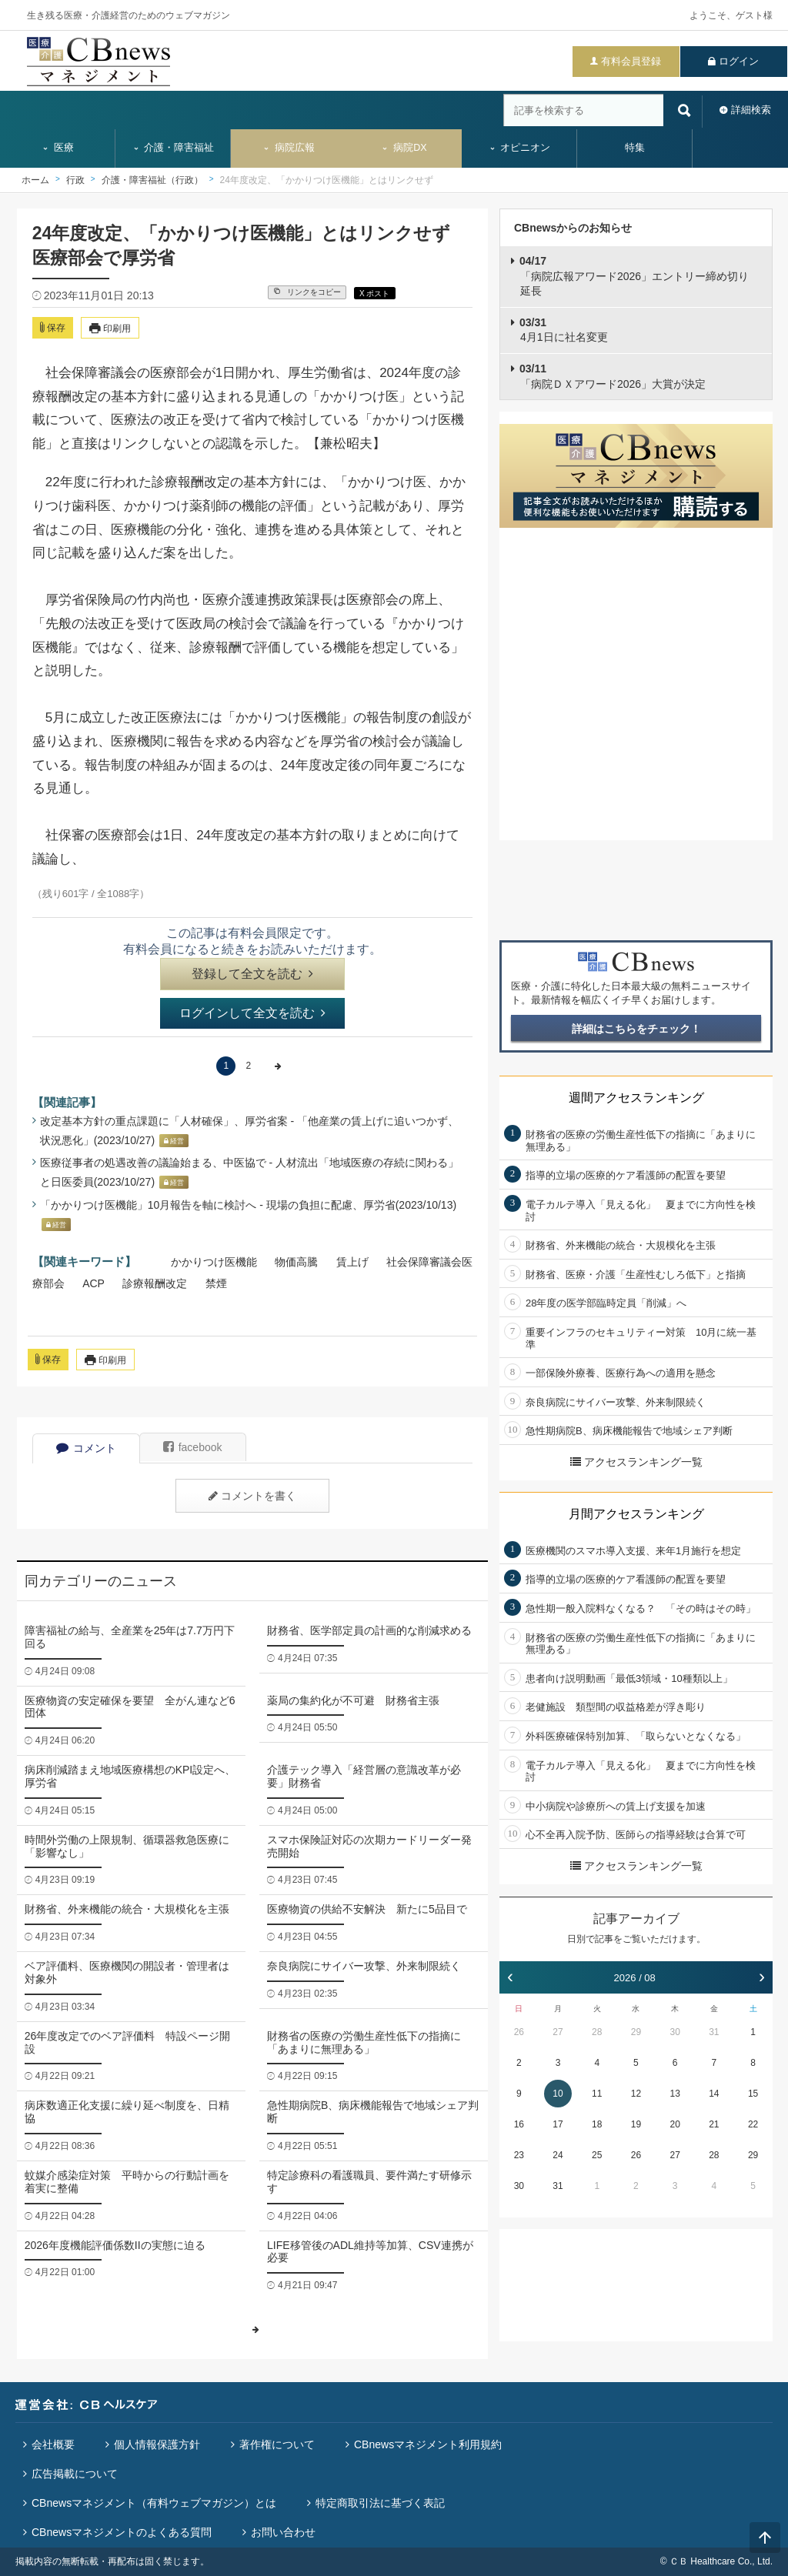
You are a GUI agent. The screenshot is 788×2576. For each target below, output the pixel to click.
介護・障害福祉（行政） (152, 180)
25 (597, 2155)
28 (597, 2032)
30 (674, 2032)
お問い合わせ (283, 2532)
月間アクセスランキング (636, 1513)
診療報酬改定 (154, 1283)
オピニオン (520, 147)
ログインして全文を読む (252, 1012)
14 (714, 2093)
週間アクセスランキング (636, 1097)
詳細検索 (751, 109)
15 (753, 2093)
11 (597, 2093)
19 (636, 2124)
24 (558, 2155)
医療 (58, 147)
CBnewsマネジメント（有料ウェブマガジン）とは (154, 2503)
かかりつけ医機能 (214, 1262)
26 (519, 2032)
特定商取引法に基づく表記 (380, 2503)
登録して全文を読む (252, 973)
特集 (635, 147)
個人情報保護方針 (157, 2444)
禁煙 (216, 1283)
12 (636, 2093)
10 (558, 2093)
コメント (86, 1448)
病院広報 (288, 147)
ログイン (739, 61)
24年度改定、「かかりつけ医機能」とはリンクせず (326, 180)
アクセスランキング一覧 (636, 1462)
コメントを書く (252, 1496)
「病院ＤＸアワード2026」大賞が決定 (612, 376)
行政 (75, 180)
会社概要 (53, 2444)
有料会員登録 (631, 61)
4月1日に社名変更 (563, 330)
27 (558, 2032)
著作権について (277, 2444)
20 (674, 2124)
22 (753, 2124)
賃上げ (352, 1262)
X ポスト (374, 293)
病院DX (403, 147)
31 (714, 2032)
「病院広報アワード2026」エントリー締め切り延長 (634, 276)
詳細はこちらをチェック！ (636, 1029)
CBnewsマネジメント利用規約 (428, 2444)
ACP (93, 1283)
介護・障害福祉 (173, 147)
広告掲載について (75, 2474)
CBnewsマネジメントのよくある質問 (122, 2532)
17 (558, 2124)
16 (519, 2124)
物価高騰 (296, 1262)
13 (674, 2093)
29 (636, 2032)
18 (597, 2124)
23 (519, 2155)
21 (714, 2124)
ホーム (35, 180)
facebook (192, 1447)
